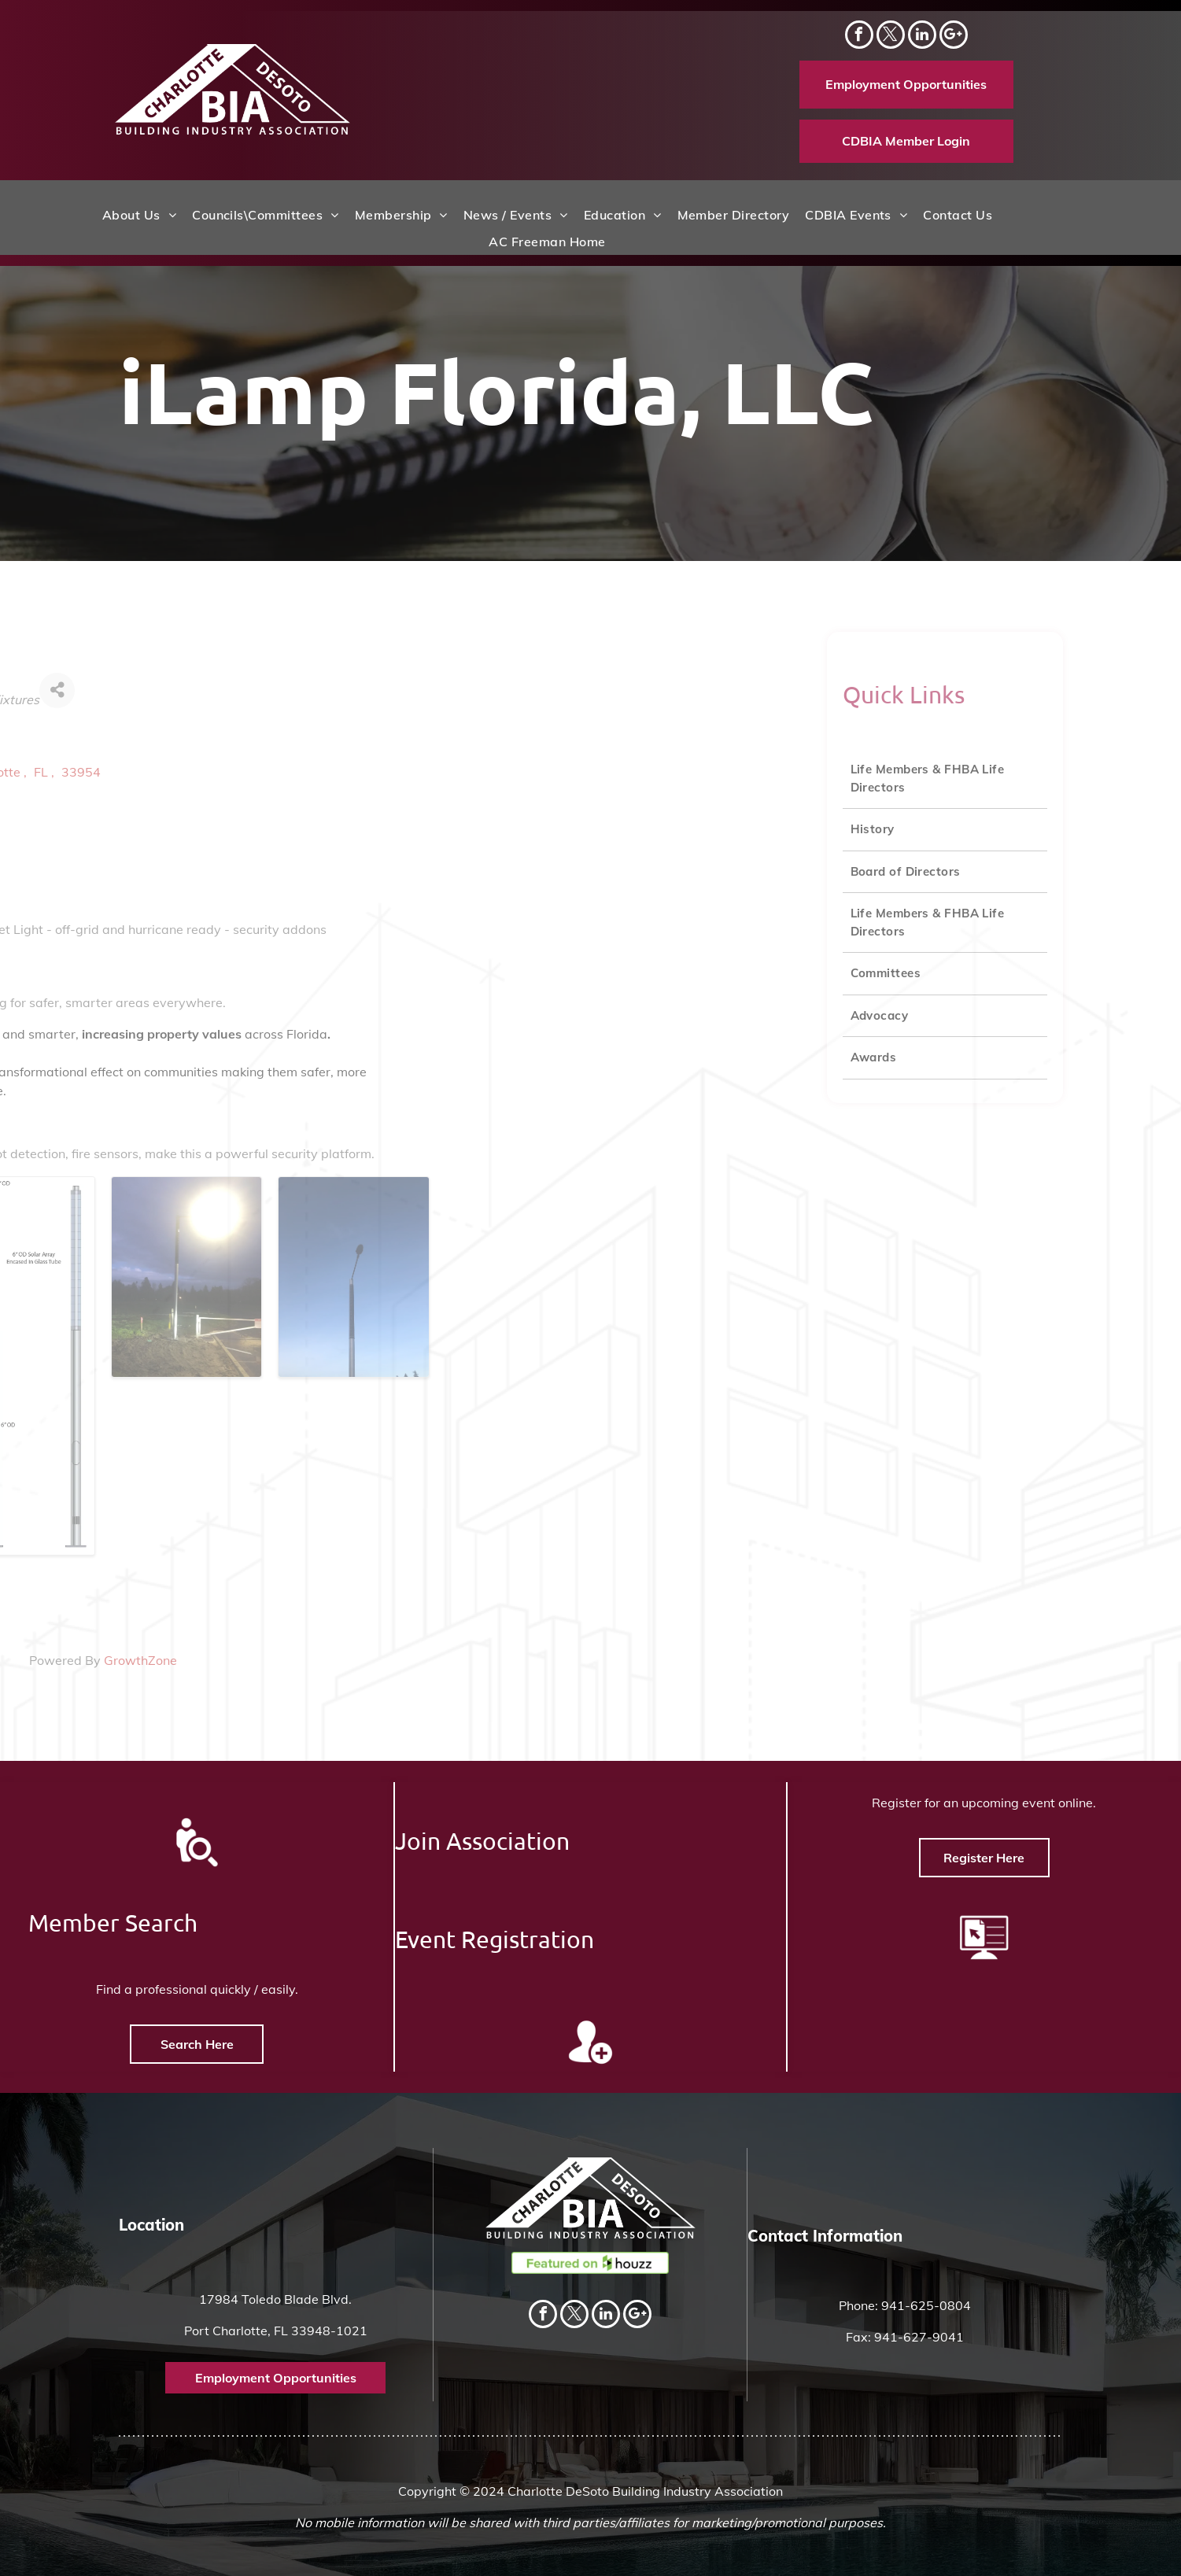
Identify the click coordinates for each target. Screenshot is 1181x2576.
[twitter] (891, 36)
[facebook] (859, 36)
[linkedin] (922, 36)
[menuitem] (139, 214)
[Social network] (953, 36)
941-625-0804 (926, 2305)
